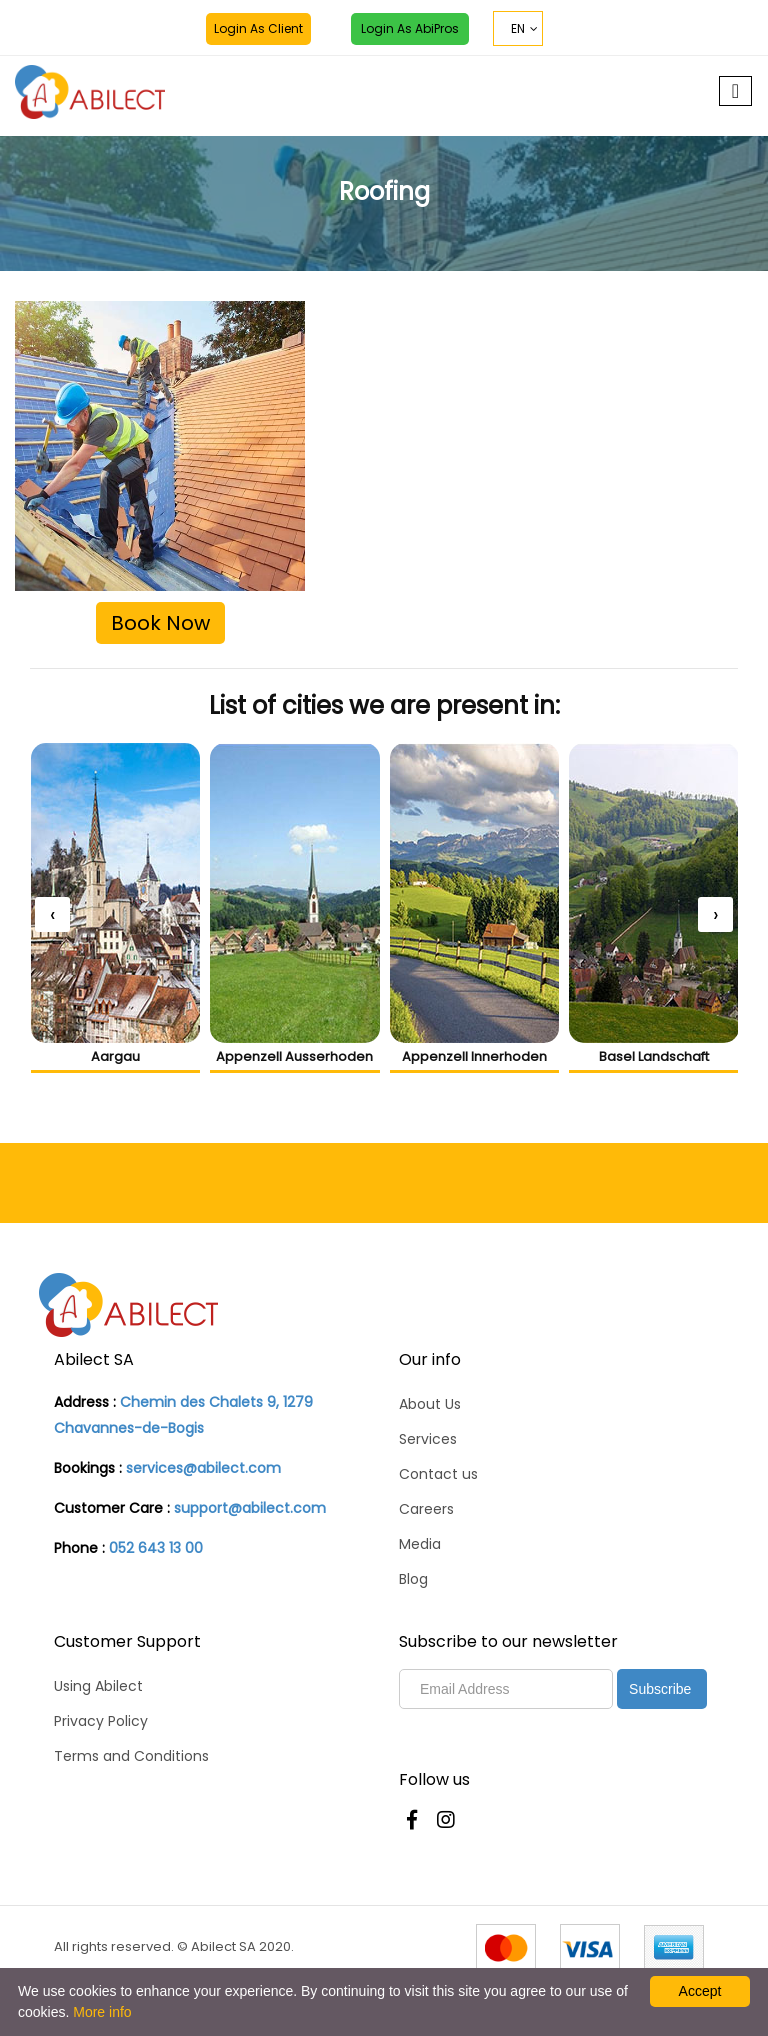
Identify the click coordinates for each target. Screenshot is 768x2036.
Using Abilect (98, 1686)
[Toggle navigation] (735, 91)
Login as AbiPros (410, 28)
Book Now (160, 623)
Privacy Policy (101, 1721)
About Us (430, 1404)
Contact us (438, 1474)
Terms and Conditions (131, 1756)
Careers (426, 1509)
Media (420, 1544)
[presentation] (52, 914)
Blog (413, 1579)
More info (102, 2012)
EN (518, 28)
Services (428, 1439)
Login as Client (258, 28)
